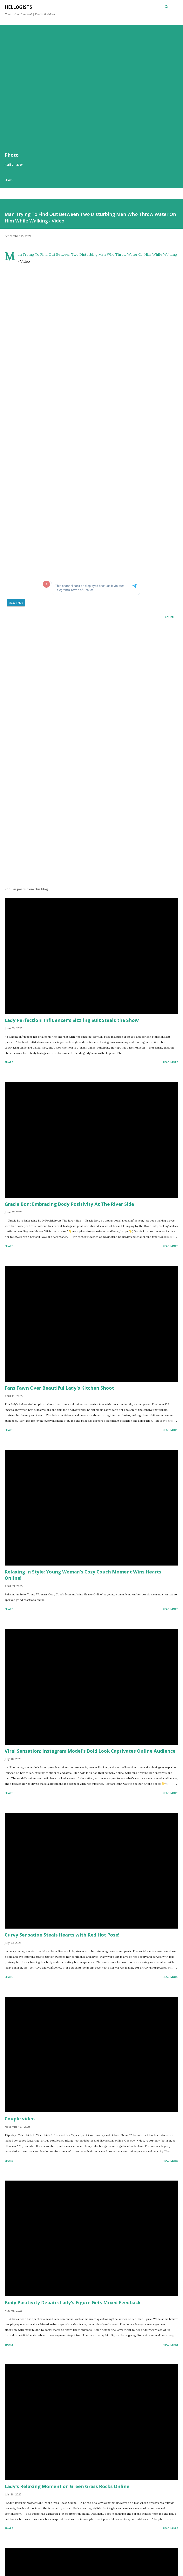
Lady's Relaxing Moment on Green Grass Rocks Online (67, 2486)
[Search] (166, 7)
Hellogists (18, 7)
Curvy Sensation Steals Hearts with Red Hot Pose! (62, 1934)
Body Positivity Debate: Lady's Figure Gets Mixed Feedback (73, 2302)
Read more (170, 1062)
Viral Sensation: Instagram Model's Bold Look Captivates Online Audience (90, 1751)
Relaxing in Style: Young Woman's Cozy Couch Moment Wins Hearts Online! (83, 1574)
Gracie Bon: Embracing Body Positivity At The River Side (69, 1204)
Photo (12, 155)
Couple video (20, 2118)
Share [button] (9, 180)
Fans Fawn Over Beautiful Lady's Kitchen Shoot (59, 1388)
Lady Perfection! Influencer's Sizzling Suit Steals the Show (72, 1020)
